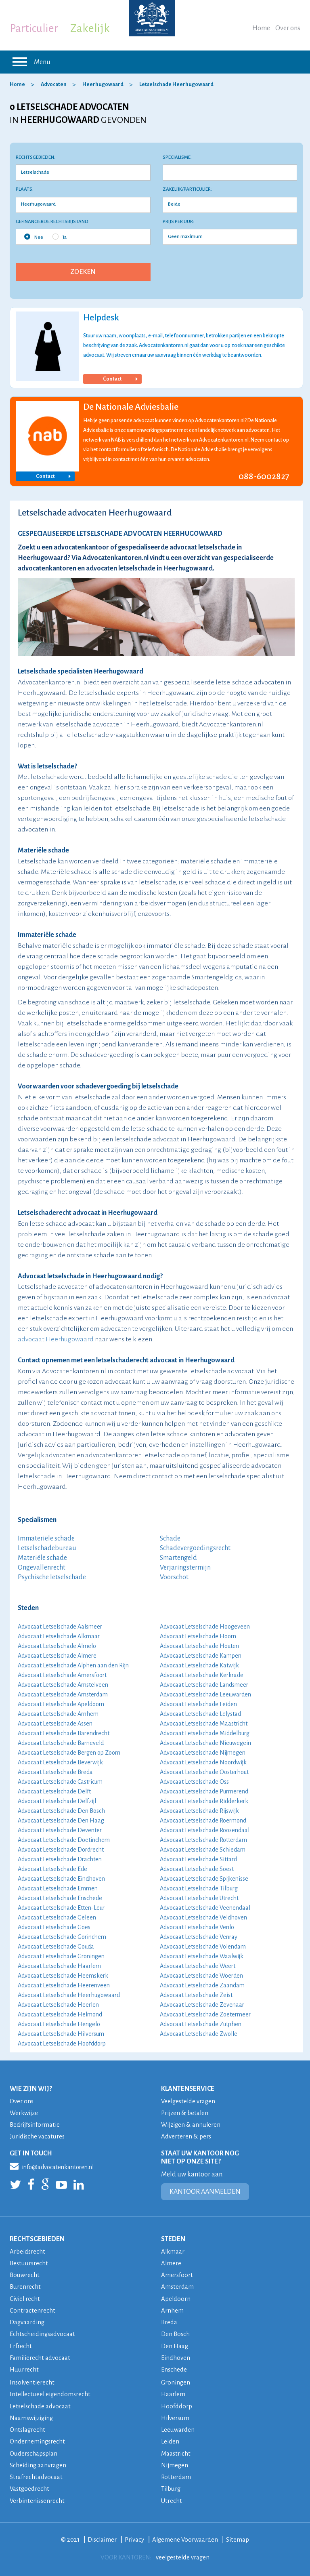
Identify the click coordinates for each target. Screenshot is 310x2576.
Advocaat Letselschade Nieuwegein (205, 1743)
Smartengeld (178, 1558)
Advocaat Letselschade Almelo (57, 1646)
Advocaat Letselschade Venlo (197, 1927)
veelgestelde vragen (183, 2554)
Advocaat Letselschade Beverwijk (60, 1762)
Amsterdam (177, 2286)
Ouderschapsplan (34, 2451)
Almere (171, 2262)
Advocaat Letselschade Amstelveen (63, 1685)
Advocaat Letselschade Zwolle (198, 2034)
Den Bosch (176, 2333)
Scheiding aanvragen (38, 2463)
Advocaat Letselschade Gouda (56, 1946)
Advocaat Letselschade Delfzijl (57, 1801)
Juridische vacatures (37, 2136)
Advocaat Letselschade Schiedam (202, 1849)
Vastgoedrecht (30, 2486)
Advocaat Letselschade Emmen (58, 1888)
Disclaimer (102, 2537)
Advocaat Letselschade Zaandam (202, 1985)
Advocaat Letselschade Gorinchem (62, 1937)
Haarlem (173, 2392)
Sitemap (238, 2537)
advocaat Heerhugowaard (56, 1339)
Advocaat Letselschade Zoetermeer (205, 2014)
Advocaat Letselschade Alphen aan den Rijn (73, 1665)
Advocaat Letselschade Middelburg (204, 1733)
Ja (59, 237)
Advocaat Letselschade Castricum (60, 1781)
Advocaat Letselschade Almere (57, 1655)
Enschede (174, 2368)
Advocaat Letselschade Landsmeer (204, 1685)
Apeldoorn (176, 2297)
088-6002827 (264, 476)
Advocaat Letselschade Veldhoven (203, 1917)
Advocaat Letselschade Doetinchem (64, 1840)
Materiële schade (42, 1558)
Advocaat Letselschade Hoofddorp (62, 2043)
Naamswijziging (32, 2416)
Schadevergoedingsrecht (195, 1548)
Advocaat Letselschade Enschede (60, 1898)
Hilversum (175, 2416)
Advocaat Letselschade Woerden (201, 1975)
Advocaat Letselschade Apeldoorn (61, 1704)
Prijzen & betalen (185, 2112)
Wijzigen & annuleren (191, 2124)
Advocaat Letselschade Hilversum (61, 2034)
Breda (169, 2321)
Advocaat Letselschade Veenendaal (205, 1908)
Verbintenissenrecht (38, 2498)
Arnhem (172, 2309)
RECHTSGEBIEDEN (37, 2238)
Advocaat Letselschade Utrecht (199, 1898)
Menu (30, 62)
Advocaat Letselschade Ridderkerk (204, 1801)
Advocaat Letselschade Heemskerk (63, 1975)
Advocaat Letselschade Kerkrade (201, 1675)
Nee (33, 237)
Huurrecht (24, 2368)
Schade (170, 1538)
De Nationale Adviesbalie (130, 407)
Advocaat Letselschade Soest (197, 1869)
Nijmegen (175, 2463)
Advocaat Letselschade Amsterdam (63, 1694)
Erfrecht (21, 2344)
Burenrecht (25, 2286)
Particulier (34, 28)
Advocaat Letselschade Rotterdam (203, 1840)
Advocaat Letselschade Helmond (60, 2014)
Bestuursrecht (29, 2262)
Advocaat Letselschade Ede (52, 1869)
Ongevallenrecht (41, 1567)
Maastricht (176, 2451)
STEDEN (173, 2238)
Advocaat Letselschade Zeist (196, 1995)
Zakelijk (90, 28)
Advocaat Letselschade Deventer (60, 1830)
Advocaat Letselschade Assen (55, 1723)
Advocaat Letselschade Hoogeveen (205, 1626)
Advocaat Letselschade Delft (54, 1791)
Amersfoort (177, 2274)
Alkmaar (173, 2251)
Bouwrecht (25, 2274)
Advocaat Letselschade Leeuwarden (205, 1694)
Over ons (287, 28)
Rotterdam (176, 2474)
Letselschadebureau (47, 1548)
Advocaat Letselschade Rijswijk (199, 1811)
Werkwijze (24, 2112)
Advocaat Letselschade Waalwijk (201, 1956)
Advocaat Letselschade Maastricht (203, 1723)
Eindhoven (175, 2356)
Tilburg (171, 2486)
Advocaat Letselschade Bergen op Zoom (69, 1752)
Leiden (170, 2439)
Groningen (176, 2381)
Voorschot (174, 1577)
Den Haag (175, 2344)
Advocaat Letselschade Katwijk (199, 1665)
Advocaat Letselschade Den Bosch (61, 1811)
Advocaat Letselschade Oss (194, 1781)
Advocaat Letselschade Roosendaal (204, 1830)
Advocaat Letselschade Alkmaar (59, 1636)
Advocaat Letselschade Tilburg (199, 1888)
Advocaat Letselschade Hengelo (59, 2024)
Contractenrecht (32, 2309)
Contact (119, 379)
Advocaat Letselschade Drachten (60, 1859)
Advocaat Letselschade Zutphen (200, 2024)
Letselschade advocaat (41, 2404)
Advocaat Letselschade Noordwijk (203, 1762)
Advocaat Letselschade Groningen (61, 1956)
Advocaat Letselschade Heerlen (58, 2004)
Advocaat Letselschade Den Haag (61, 1820)
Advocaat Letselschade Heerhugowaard (69, 1995)
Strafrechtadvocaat (36, 2474)
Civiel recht (25, 2297)
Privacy (134, 2537)
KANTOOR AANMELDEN (205, 2191)
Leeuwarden (178, 2427)
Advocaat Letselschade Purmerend (204, 1791)
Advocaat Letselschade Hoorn (198, 1636)
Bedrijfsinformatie (35, 2124)
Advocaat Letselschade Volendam (203, 1946)
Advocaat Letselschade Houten (199, 1646)
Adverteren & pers (186, 2136)
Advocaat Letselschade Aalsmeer (60, 1626)
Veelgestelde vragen (189, 2101)
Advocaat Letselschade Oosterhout (204, 1772)
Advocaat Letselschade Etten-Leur (61, 1908)
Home (261, 28)
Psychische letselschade (52, 1577)
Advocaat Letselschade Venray (198, 1937)
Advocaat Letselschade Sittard (198, 1859)
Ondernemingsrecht (38, 2439)
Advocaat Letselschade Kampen (200, 1655)
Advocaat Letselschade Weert (197, 1966)
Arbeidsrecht (28, 2251)
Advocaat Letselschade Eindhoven (61, 1878)
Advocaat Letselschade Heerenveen (64, 1985)
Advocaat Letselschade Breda (55, 1772)
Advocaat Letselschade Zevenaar (202, 2004)
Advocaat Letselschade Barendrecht (63, 1733)
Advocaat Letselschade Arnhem (58, 1714)
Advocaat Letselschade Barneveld (61, 1743)
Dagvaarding (27, 2321)
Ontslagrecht (28, 2427)
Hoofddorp (176, 2404)
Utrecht (171, 2498)
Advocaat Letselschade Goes (54, 1927)
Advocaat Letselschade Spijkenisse (204, 1878)
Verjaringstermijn (185, 1567)
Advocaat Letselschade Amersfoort (62, 1675)
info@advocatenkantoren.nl (52, 2165)
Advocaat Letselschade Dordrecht (61, 1849)
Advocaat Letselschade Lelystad (200, 1714)
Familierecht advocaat (40, 2356)
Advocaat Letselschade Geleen (57, 1917)
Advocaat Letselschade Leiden (198, 1704)
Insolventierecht (32, 2381)
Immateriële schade (46, 1538)
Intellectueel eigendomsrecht (51, 2392)
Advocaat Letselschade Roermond (203, 1820)
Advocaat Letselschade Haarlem (59, 1966)
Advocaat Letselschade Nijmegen (202, 1752)
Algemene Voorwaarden (185, 2537)
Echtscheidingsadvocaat (43, 2333)
